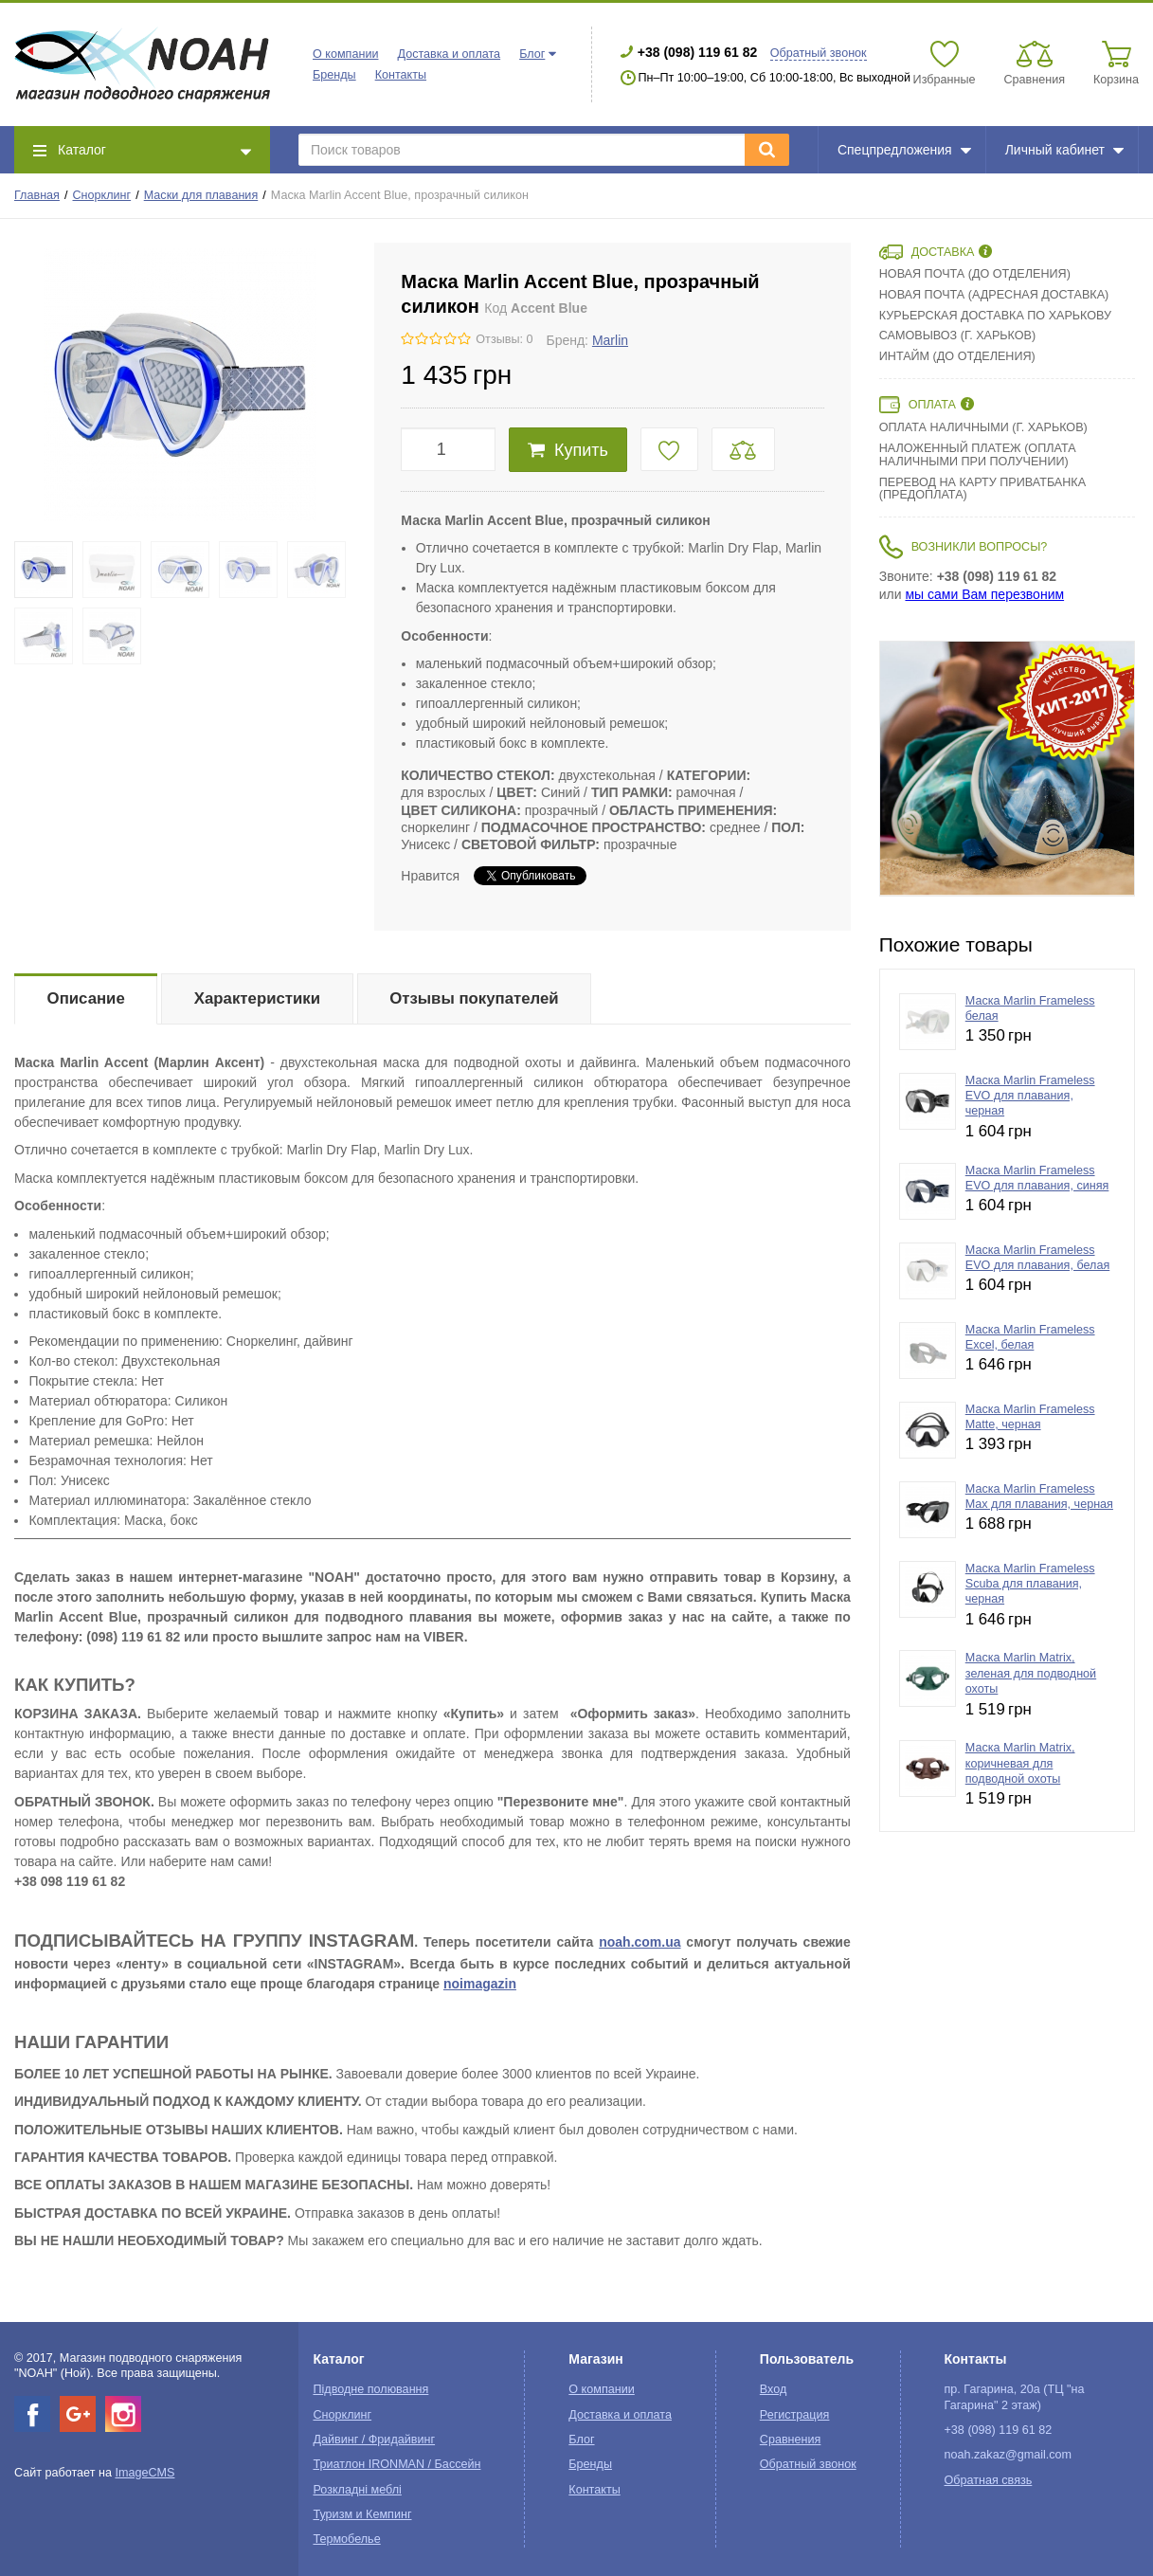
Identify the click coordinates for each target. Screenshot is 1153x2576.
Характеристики (257, 998)
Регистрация (795, 2415)
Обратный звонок (818, 53)
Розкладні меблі (357, 2489)
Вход (773, 2389)
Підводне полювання (370, 2389)
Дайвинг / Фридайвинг (374, 2439)
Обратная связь (989, 2480)
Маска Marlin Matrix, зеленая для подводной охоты (1030, 1673)
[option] (1007, 769)
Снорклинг (102, 195)
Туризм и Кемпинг (362, 2514)
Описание (86, 998)
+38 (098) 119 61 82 (698, 52)
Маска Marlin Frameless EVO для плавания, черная (1030, 1096)
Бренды (334, 75)
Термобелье (346, 2539)
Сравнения (790, 2439)
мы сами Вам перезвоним (984, 594)
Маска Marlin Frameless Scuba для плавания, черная (1030, 1584)
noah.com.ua (639, 1942)
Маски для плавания (201, 195)
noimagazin (479, 1983)
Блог (532, 54)
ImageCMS (144, 2472)
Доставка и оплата (448, 54)
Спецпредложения (904, 149)
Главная (37, 195)
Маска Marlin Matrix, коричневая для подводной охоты (1020, 1763)
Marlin (610, 340)
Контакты (400, 75)
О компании (345, 54)
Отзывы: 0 (504, 339)
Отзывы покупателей (473, 998)
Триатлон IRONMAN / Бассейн (396, 2464)
